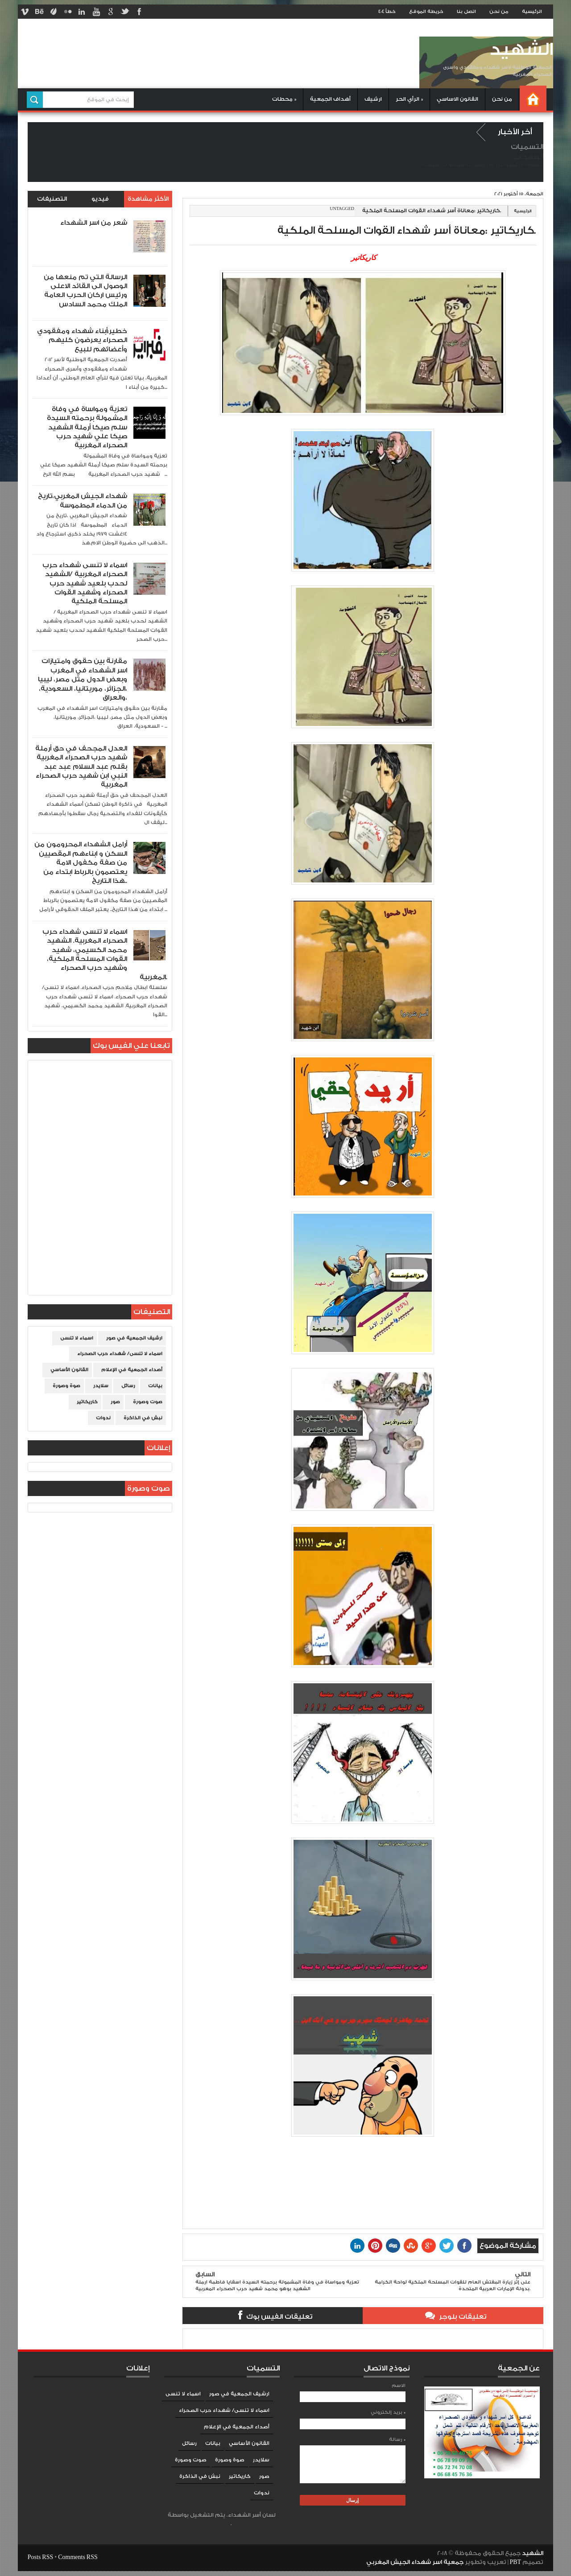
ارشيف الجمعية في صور (134, 1338)
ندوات (103, 1418)
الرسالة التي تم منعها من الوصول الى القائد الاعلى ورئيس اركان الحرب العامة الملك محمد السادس (85, 290)
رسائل (128, 1385)
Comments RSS (78, 2557)
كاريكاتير (87, 1401)
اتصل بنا (466, 11)
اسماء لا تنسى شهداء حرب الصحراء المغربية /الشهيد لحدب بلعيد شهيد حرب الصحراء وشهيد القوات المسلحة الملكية (84, 583)
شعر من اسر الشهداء (93, 223)
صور (115, 1401)
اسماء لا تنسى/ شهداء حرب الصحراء (119, 1353)
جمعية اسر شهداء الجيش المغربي (414, 2562)
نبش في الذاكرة (143, 1418)
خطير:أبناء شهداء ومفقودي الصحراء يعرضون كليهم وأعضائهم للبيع (82, 340)
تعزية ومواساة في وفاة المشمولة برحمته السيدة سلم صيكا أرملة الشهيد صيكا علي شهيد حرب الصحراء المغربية (87, 427)
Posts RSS (40, 2557)
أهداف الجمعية (330, 99)
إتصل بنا (474, 165)
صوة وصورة (66, 1385)
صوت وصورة (147, 1401)
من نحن (499, 11)
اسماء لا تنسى (76, 1338)
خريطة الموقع (426, 11)
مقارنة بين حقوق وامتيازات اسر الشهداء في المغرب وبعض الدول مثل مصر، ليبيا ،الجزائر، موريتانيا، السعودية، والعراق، (82, 679)
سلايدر (100, 1385)
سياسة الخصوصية (443, 165)
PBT (516, 2562)
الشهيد (521, 50)
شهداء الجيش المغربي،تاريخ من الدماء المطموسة (82, 500)
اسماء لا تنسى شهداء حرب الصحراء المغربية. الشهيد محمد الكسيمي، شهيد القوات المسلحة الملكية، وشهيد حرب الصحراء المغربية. (104, 954)
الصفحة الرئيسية (523, 165)
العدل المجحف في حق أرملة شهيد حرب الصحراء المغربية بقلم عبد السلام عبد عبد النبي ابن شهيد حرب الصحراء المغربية (81, 766)
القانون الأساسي (69, 1369)
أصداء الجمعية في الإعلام (131, 1369)
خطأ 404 (387, 11)
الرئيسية (532, 11)
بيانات (155, 1385)
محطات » (284, 99)
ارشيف (373, 99)
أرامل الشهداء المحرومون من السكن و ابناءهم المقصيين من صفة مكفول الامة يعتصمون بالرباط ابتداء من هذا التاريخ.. (80, 862)
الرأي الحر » (409, 99)
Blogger (221, 2523)
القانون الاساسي (457, 99)
